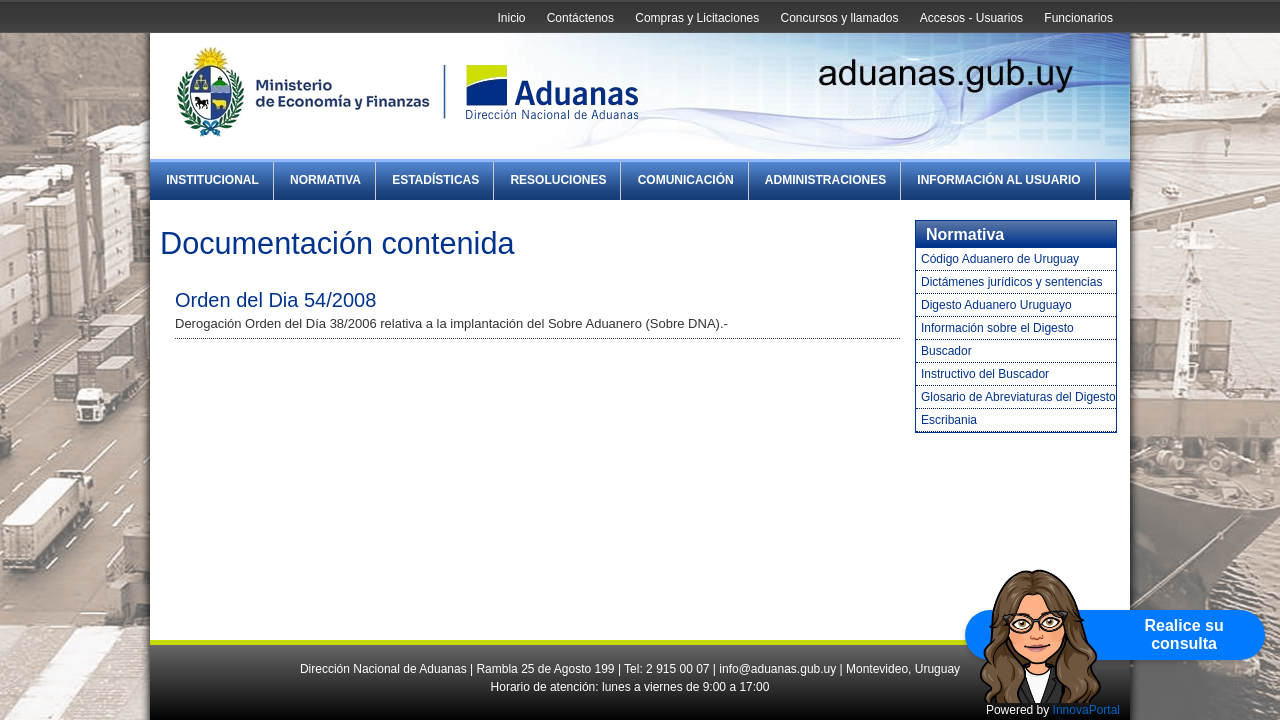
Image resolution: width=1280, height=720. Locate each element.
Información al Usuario (998, 180)
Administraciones (825, 180)
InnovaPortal (1086, 710)
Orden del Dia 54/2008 (275, 300)
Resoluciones (558, 180)
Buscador (946, 351)
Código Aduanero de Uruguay (1000, 259)
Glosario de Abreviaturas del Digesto (1018, 397)
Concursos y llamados (839, 18)
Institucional (212, 180)
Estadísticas (435, 180)
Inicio (511, 18)
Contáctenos (580, 18)
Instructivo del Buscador (985, 374)
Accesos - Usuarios (971, 18)
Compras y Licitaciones (697, 18)
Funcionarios (1078, 18)
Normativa (325, 180)
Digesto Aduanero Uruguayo (996, 305)
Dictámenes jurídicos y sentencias (1011, 282)
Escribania (949, 420)
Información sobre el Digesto (997, 328)
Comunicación (686, 180)
